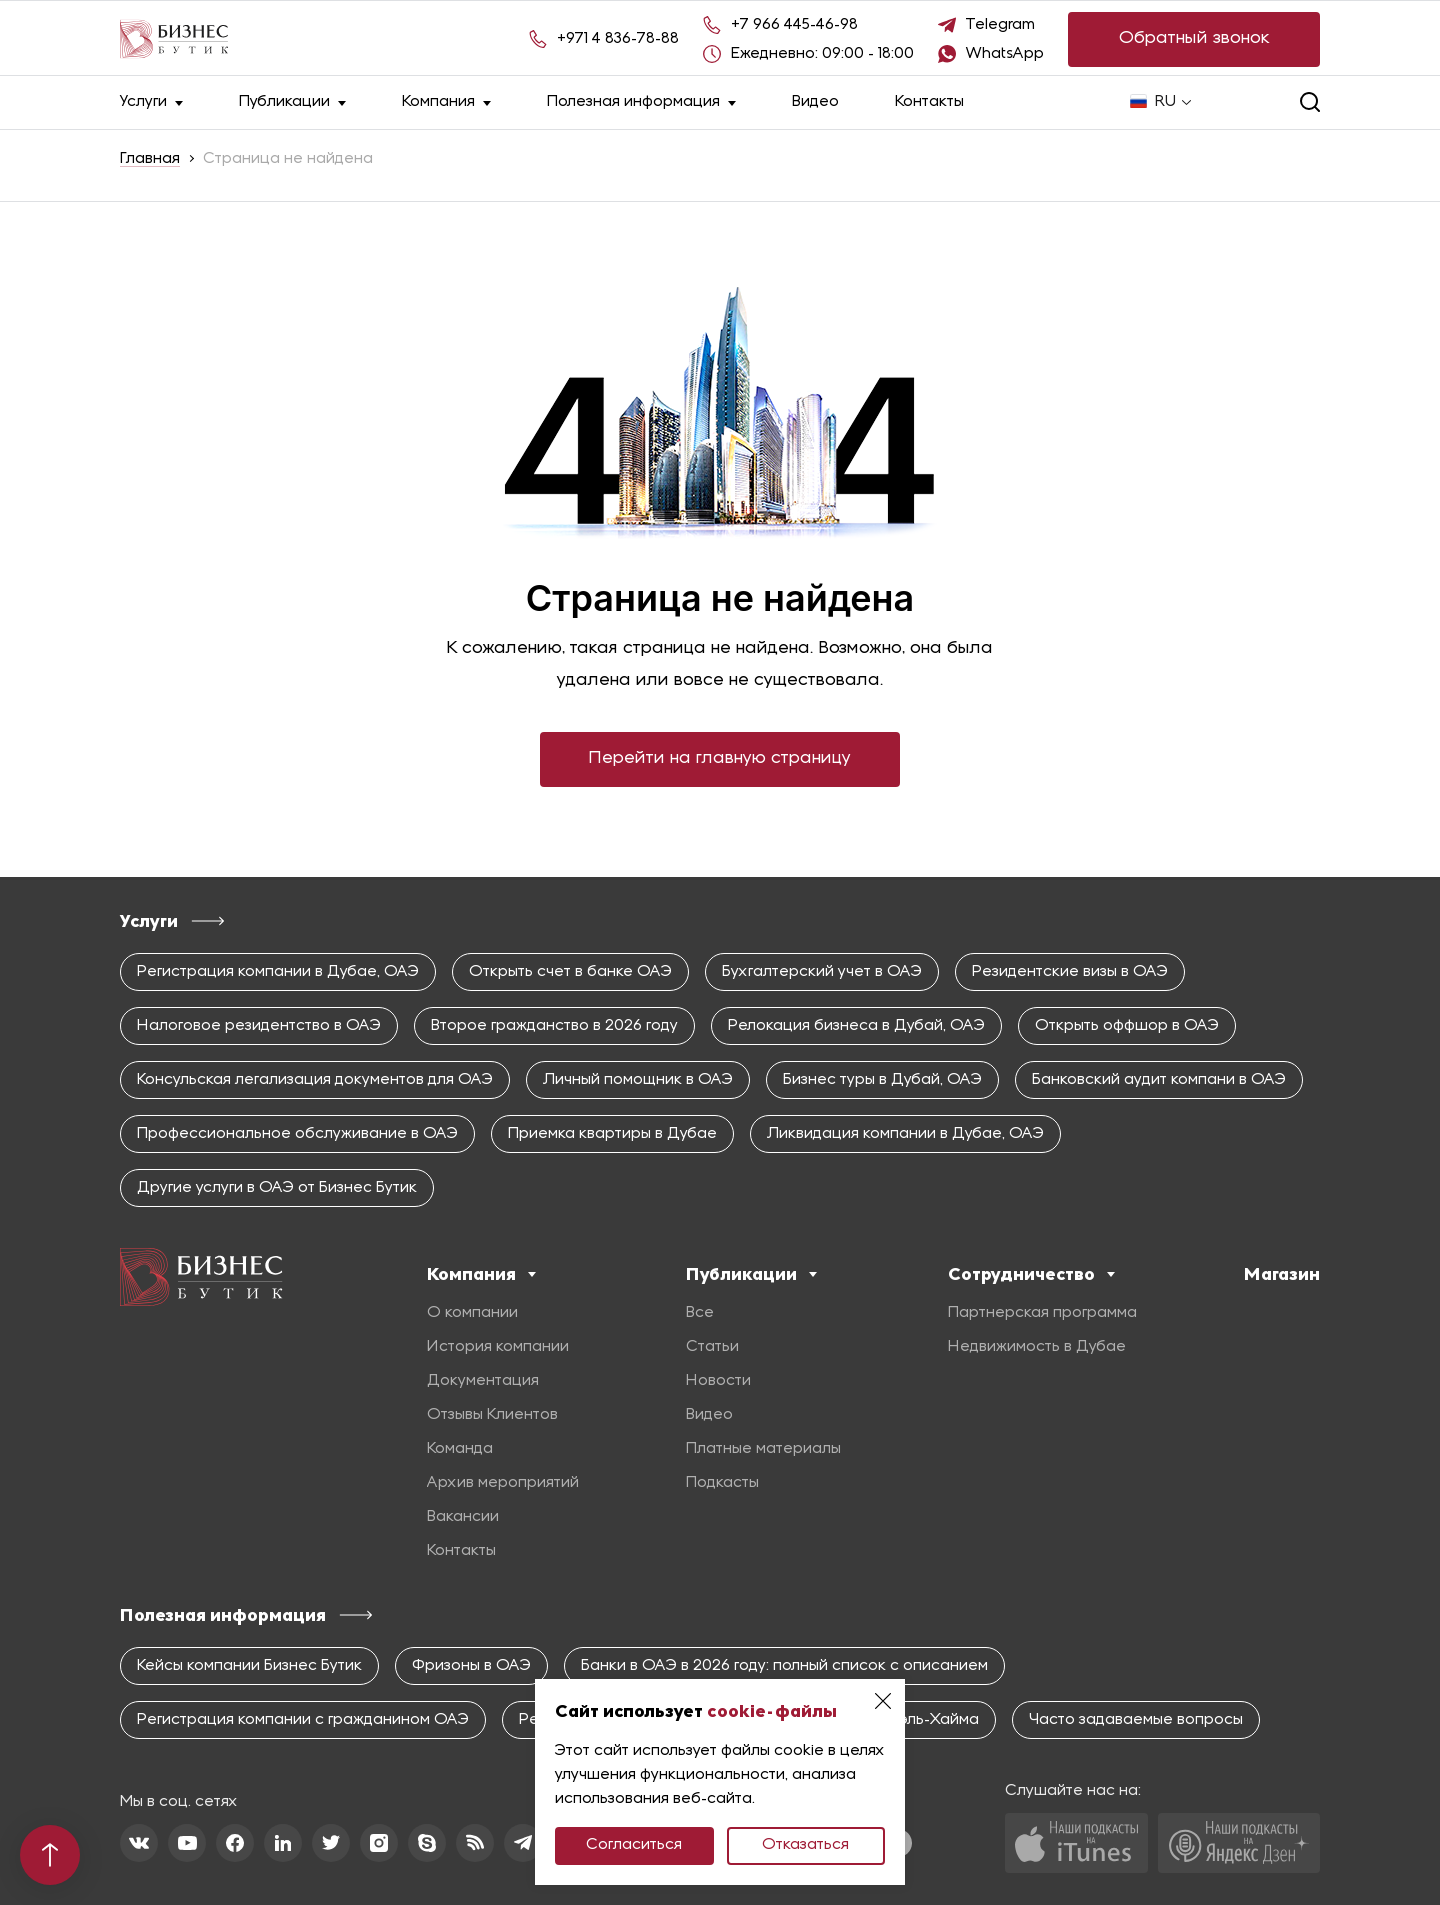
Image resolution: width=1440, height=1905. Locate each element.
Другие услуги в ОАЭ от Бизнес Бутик (277, 1188)
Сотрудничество (1031, 1274)
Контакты (929, 102)
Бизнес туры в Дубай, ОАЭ (882, 1080)
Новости (718, 1381)
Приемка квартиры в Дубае (612, 1134)
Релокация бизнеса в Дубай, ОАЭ (856, 1026)
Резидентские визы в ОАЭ (1070, 972)
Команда (460, 1449)
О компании (472, 1313)
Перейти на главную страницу (720, 758)
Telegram (1000, 25)
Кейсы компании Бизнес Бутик (249, 1666)
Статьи (712, 1347)
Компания (446, 102)
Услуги (151, 102)
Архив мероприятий (503, 1483)
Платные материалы (763, 1449)
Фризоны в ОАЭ (471, 1666)
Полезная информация (641, 102)
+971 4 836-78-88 (618, 39)
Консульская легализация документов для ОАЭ (315, 1080)
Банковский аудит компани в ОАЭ (1159, 1080)
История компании (498, 1347)
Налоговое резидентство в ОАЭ (259, 1026)
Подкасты (722, 1483)
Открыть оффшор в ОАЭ (1127, 1026)
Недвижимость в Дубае (1037, 1347)
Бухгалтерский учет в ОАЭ (822, 972)
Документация (483, 1381)
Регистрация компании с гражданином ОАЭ (303, 1720)
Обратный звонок (1194, 38)
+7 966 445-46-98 (794, 25)
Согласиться (634, 1845)
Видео (815, 102)
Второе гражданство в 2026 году (554, 1026)
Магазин (1282, 1274)
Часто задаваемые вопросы (1136, 1720)
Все (700, 1313)
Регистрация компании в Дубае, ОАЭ (278, 972)
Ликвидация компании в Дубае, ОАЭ (905, 1134)
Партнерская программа (1042, 1313)
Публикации (292, 102)
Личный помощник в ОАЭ (638, 1080)
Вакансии (463, 1517)
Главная (150, 159)
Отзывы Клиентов (492, 1415)
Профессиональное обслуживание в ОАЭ (297, 1134)
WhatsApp (1005, 54)
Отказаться (805, 1845)
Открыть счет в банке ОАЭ (570, 972)
